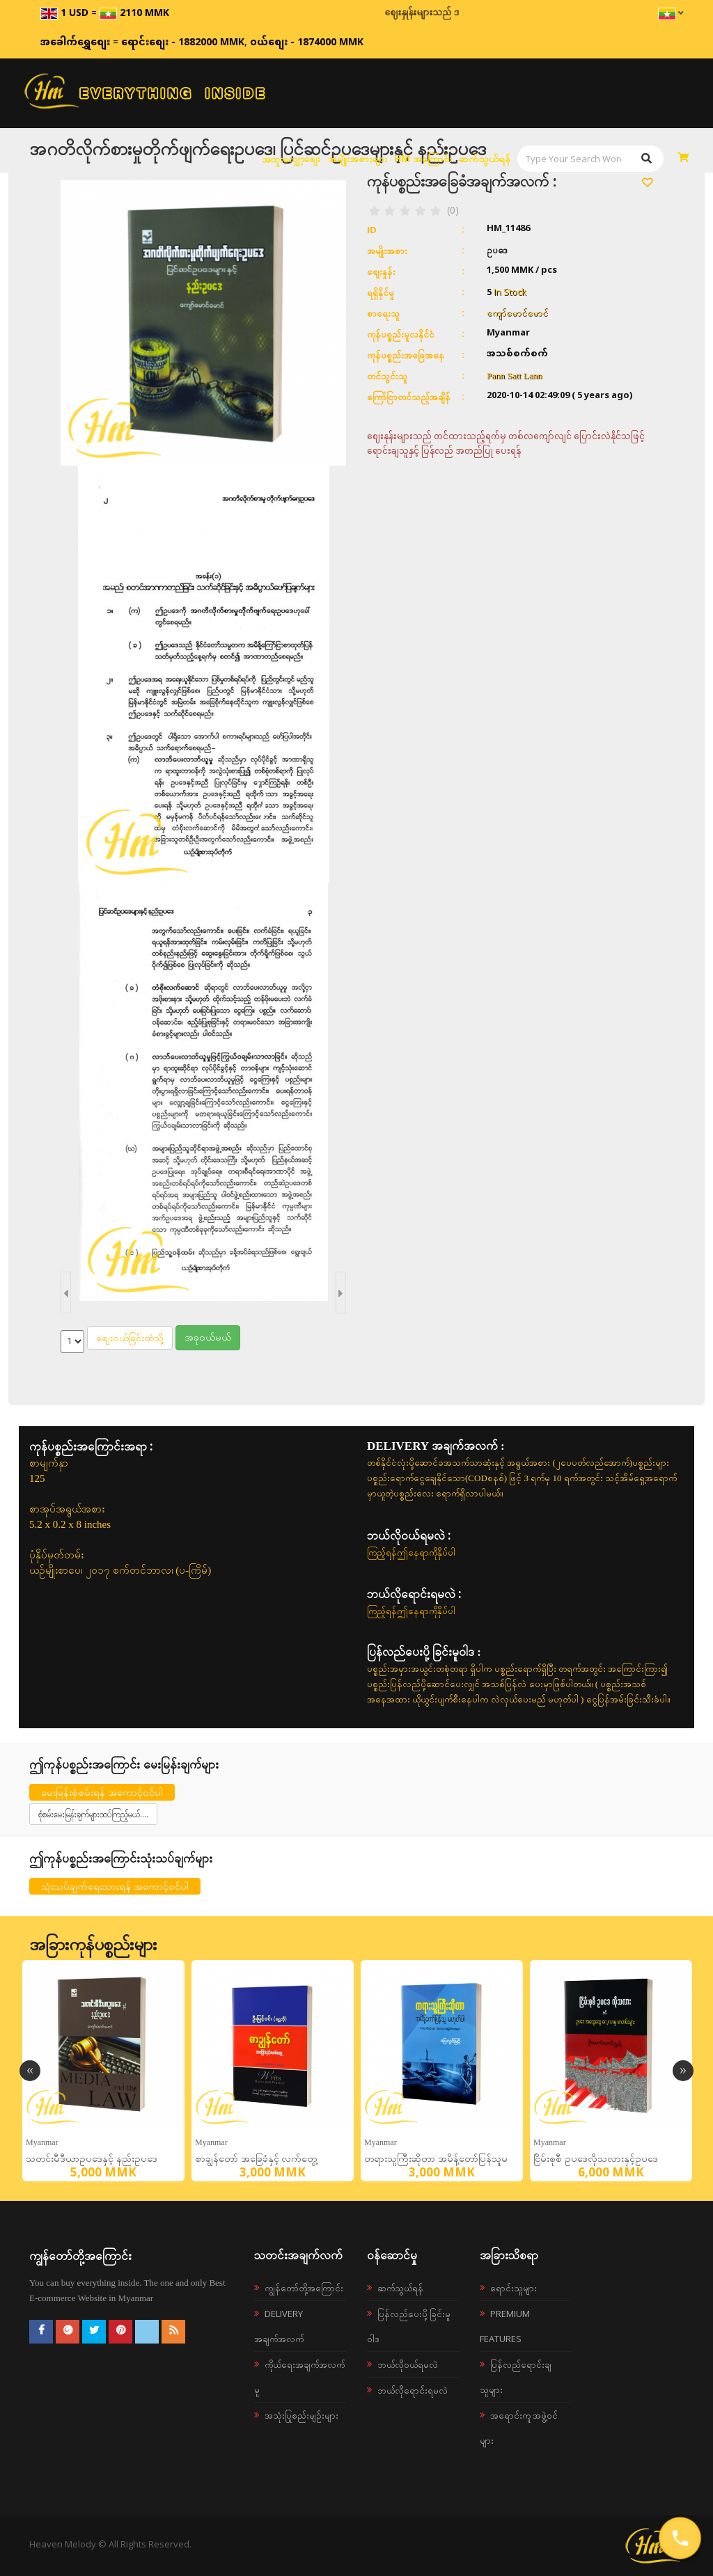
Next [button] (683, 2070)
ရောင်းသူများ (513, 2288)
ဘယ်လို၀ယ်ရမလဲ (407, 2364)
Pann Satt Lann (514, 375)
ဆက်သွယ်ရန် (484, 158)
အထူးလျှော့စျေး (290, 159)
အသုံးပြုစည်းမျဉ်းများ (301, 2415)
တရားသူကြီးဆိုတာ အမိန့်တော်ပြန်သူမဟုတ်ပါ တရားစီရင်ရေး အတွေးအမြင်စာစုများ (441, 2162)
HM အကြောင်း (423, 158)
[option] (103, 2070)
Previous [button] (29, 2070)
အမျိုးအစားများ (357, 158)
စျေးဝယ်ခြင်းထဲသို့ (130, 1337)
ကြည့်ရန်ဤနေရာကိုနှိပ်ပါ (411, 1552)
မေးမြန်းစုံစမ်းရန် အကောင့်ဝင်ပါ (102, 1792)
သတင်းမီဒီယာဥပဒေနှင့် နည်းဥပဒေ (91, 2159)
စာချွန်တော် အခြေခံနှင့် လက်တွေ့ (256, 2159)
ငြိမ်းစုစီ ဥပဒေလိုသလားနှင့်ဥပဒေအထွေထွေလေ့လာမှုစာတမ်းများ (595, 2162)
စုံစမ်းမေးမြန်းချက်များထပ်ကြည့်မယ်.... (93, 1814)
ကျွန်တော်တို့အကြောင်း (304, 2288)
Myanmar (42, 2142)
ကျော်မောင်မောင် (517, 313)
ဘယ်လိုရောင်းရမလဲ (412, 2390)
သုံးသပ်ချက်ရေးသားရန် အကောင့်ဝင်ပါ (115, 1886)
